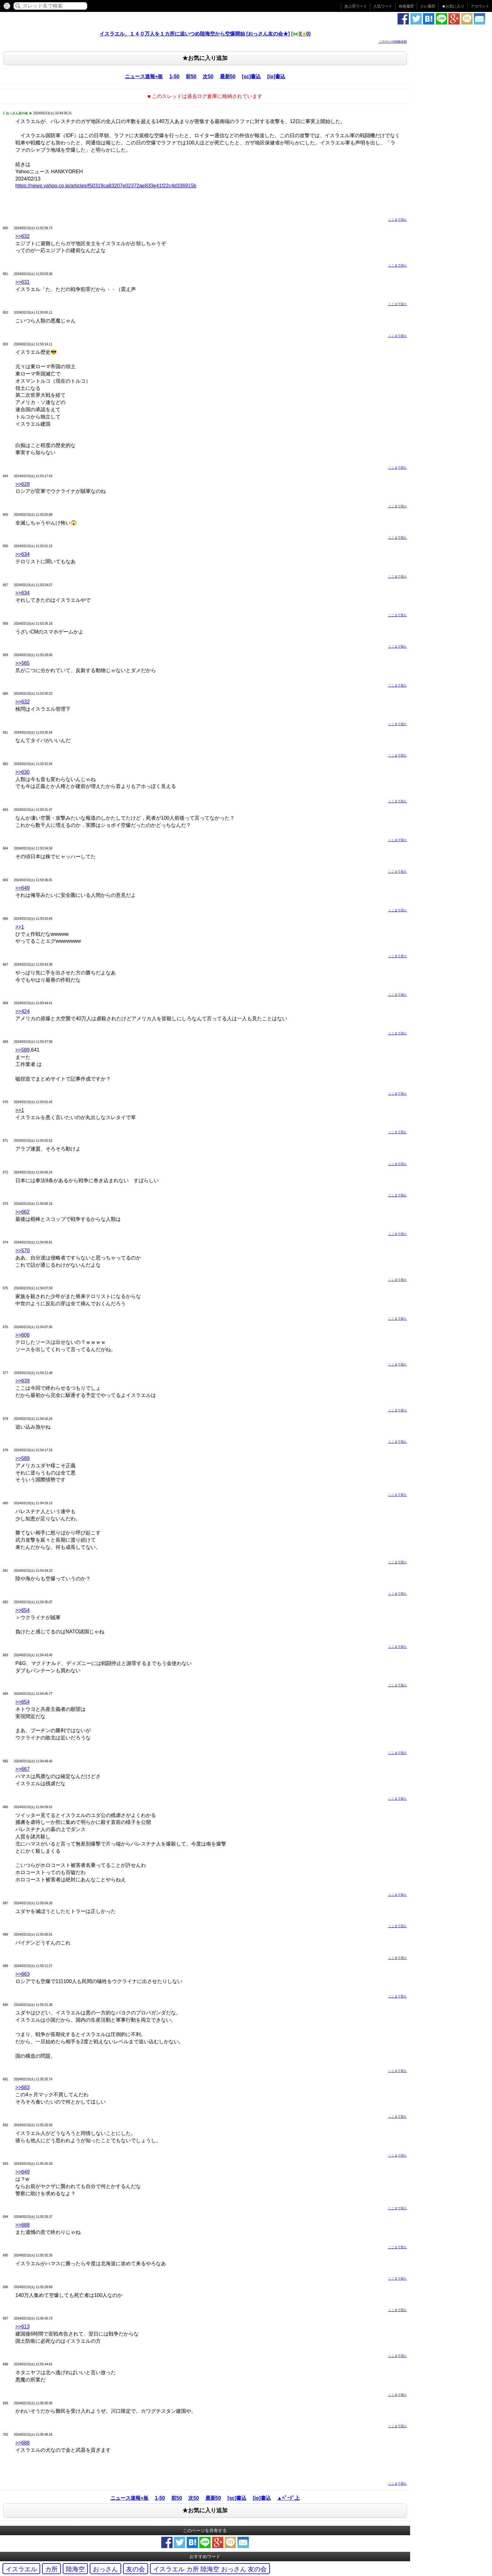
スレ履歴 (427, 6)
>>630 (22, 772)
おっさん (105, 2569)
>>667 (22, 1769)
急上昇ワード (356, 6)
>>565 (22, 663)
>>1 (19, 927)
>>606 (22, 1335)
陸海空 (75, 2569)
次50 (208, 76)
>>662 (22, 1212)
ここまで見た (397, 219)
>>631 (22, 282)
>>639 (22, 1380)
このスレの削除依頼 (393, 41)
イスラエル (21, 2569)
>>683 (22, 2087)
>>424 (22, 1011)
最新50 (228, 76)
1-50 (174, 76)
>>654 (22, 1610)
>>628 (22, 484)
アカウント (480, 6)
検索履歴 (406, 6)
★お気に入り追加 (204, 58)
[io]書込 (276, 76)
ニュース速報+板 (144, 76)
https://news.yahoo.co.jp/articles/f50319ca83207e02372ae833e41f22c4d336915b (105, 185)
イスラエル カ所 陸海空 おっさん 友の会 (210, 2569)
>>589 (22, 1050)
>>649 (22, 888)
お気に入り (453, 6)
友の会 (135, 2569)
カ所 (51, 2569)
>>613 (22, 2326)
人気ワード (382, 6)
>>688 (22, 2225)
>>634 (22, 554)
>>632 (22, 236)
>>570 (22, 1250)
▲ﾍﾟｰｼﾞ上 (288, 2498)
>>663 (22, 1974)
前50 (191, 76)
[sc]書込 (251, 76)
